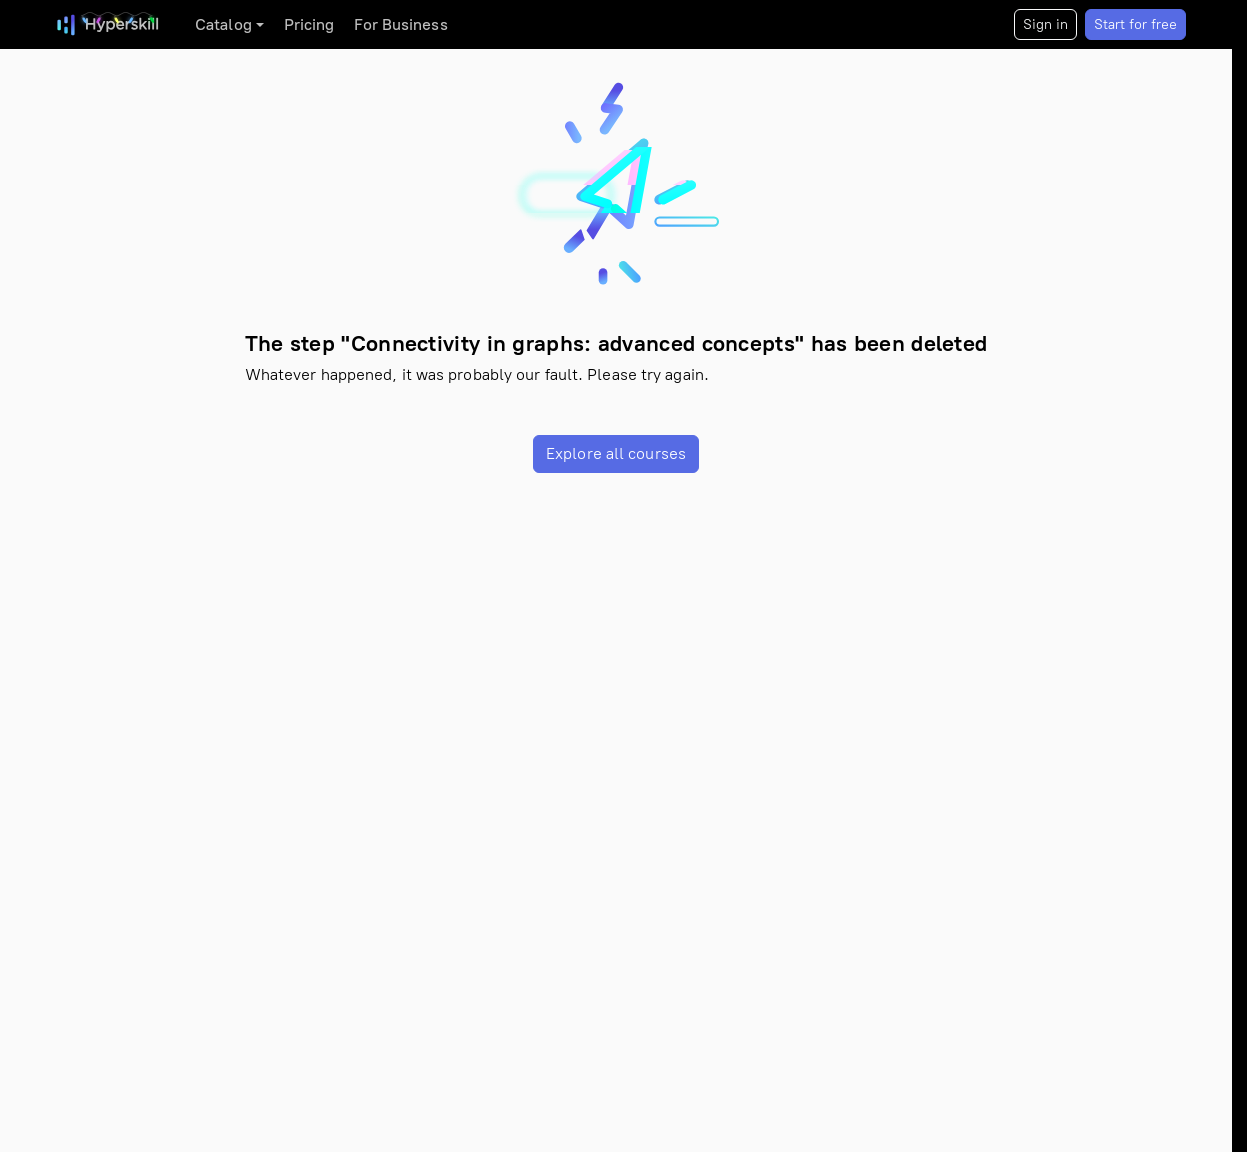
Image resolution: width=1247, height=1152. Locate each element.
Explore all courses (616, 453)
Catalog (223, 24)
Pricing (309, 24)
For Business (400, 24)
